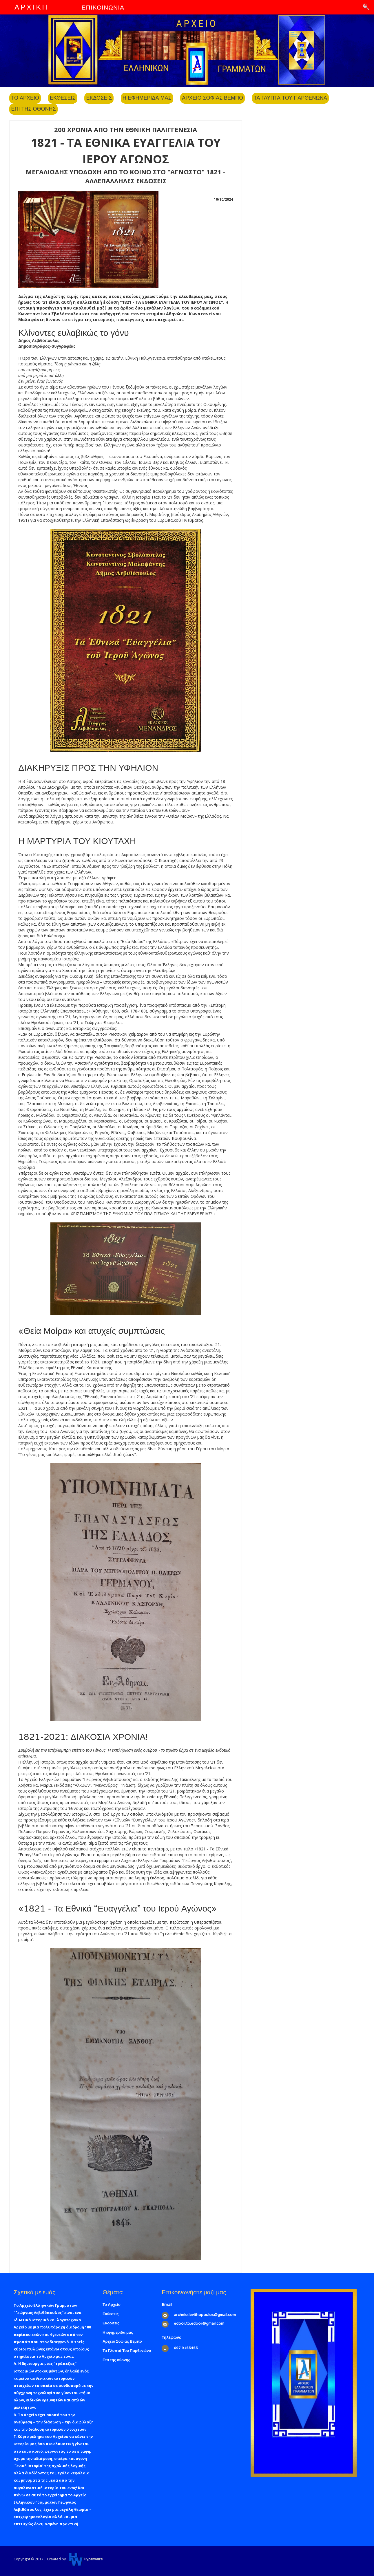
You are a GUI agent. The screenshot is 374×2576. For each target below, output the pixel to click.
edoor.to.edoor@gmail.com (199, 2323)
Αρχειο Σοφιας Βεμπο (212, 98)
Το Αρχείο (112, 2304)
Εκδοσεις (99, 98)
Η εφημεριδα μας (147, 98)
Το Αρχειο (25, 98)
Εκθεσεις (63, 98)
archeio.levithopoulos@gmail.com (205, 2315)
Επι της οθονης (33, 109)
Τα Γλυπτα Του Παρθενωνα (290, 98)
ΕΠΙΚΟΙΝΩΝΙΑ (103, 7)
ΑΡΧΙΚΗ (31, 7)
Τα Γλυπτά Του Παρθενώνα (127, 2350)
